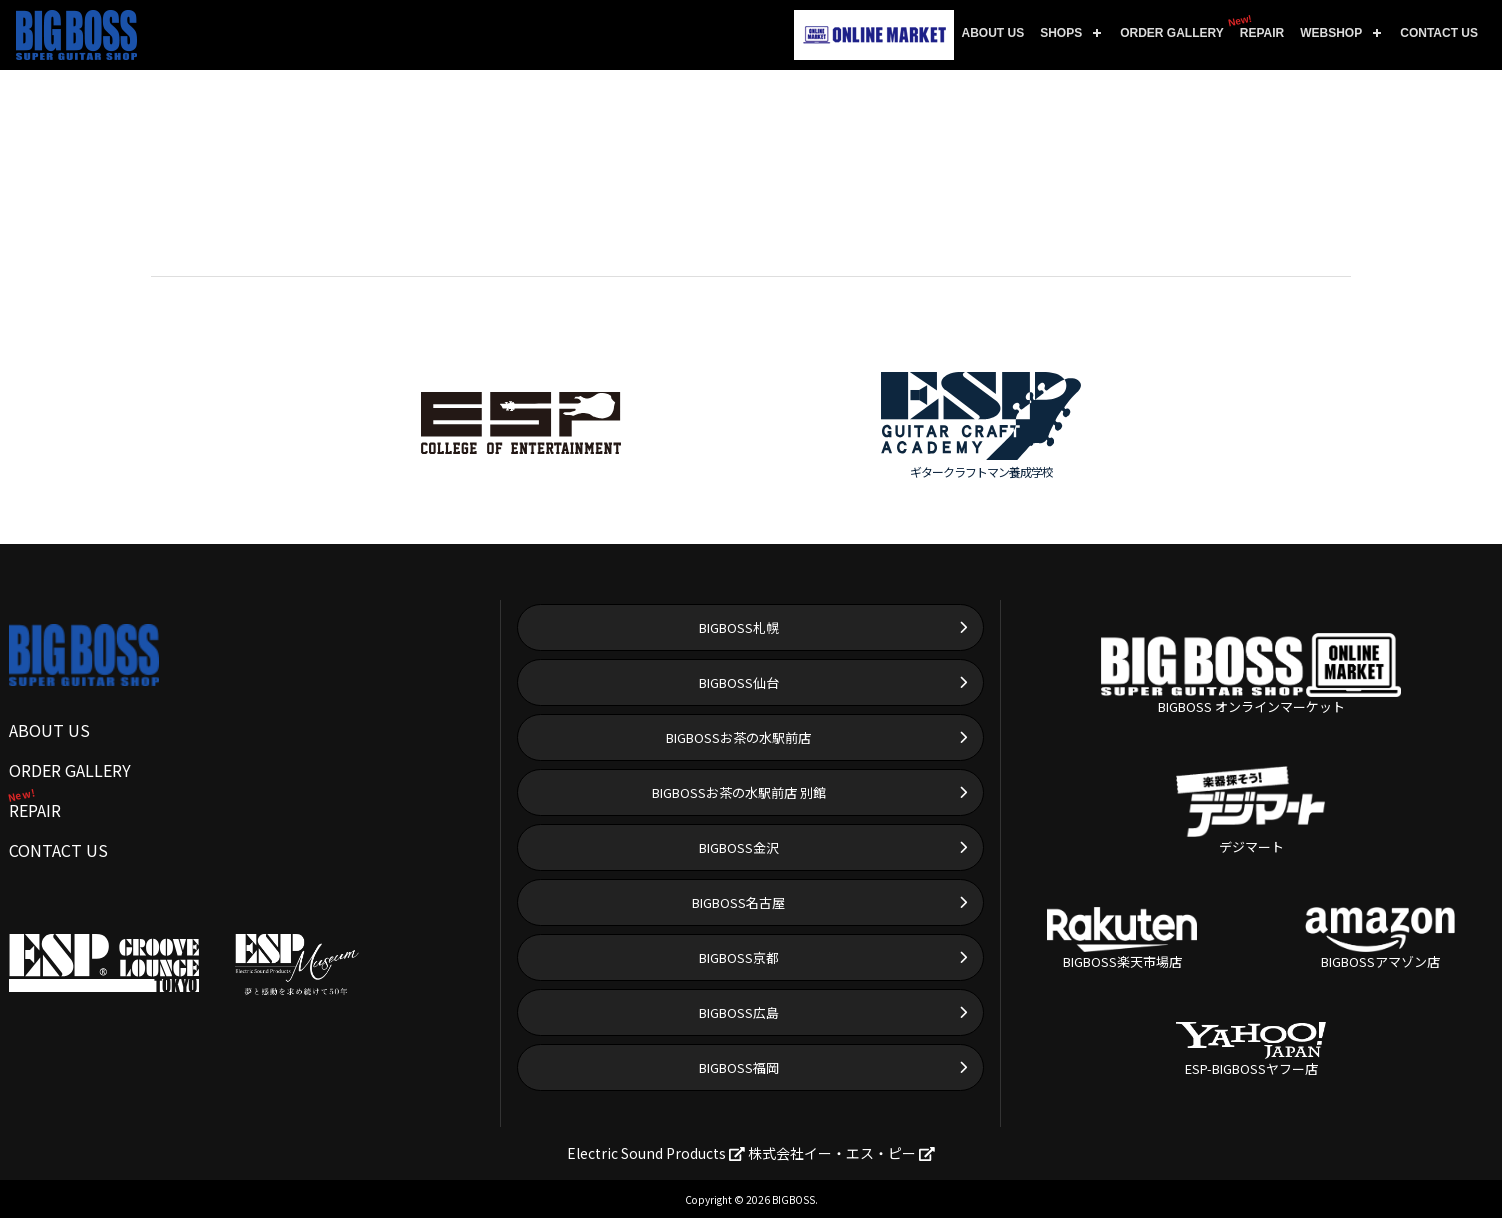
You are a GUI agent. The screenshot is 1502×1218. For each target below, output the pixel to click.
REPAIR (1258, 26)
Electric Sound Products (656, 1153)
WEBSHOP (1331, 33)
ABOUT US (993, 33)
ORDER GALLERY (1172, 33)
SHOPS (1061, 33)
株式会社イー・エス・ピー (841, 1153)
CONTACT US (1439, 33)
